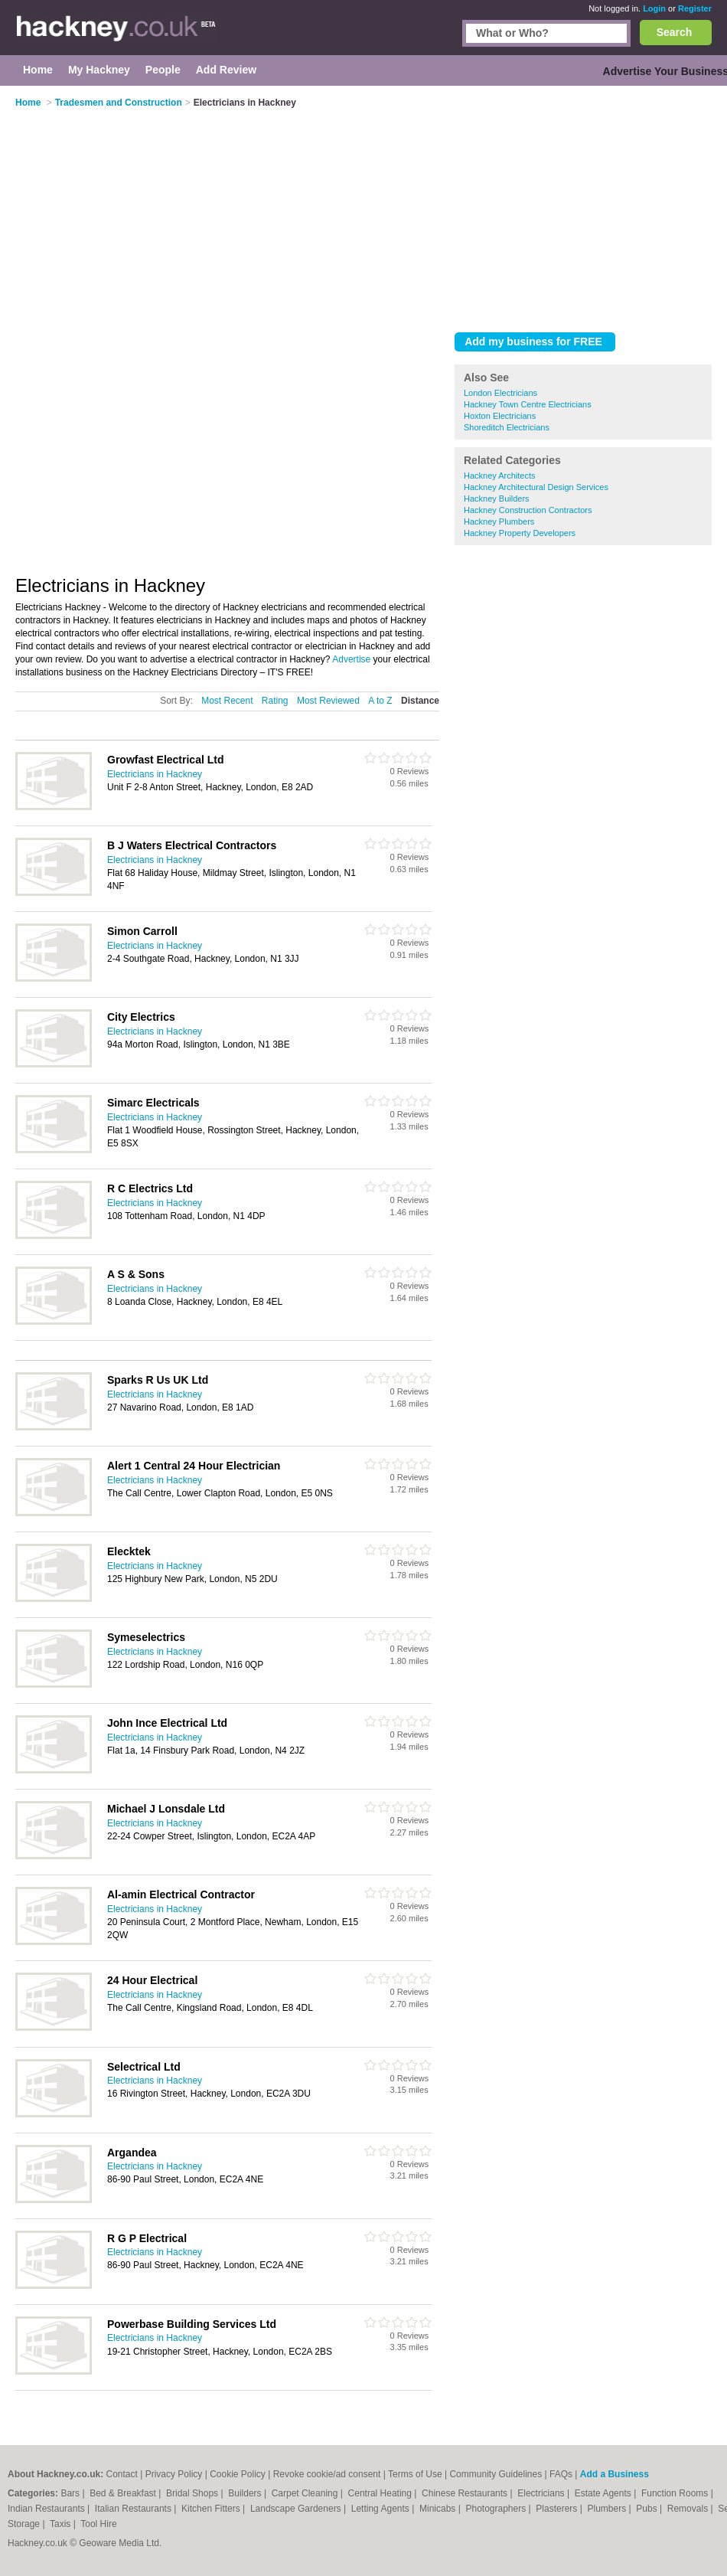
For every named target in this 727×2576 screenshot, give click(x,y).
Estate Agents (604, 2493)
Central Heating (381, 2493)
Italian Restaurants (134, 2508)
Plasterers (557, 2508)
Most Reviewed (328, 700)
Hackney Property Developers (519, 533)
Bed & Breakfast (124, 2493)
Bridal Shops (193, 2493)
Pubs (648, 2508)
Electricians (542, 2493)
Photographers (496, 2508)
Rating (275, 700)
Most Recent (227, 700)
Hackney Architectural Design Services (536, 487)
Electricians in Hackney (154, 774)
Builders (246, 2493)
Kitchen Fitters (212, 2508)
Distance (420, 700)
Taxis (61, 2524)
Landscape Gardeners (297, 2508)
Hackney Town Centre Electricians (528, 404)
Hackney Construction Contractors (528, 510)
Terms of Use (415, 2474)
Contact (121, 2474)
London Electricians (500, 392)
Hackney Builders (497, 498)
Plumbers (607, 2508)
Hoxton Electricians (500, 415)
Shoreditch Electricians (506, 427)
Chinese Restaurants (466, 2493)
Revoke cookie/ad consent (327, 2474)
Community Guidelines (495, 2474)
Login (654, 8)
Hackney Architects (500, 475)
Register (695, 8)
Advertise (351, 659)
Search (675, 32)
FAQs (560, 2474)
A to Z (380, 700)
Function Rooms (676, 2493)
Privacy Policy (174, 2474)
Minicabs (438, 2508)
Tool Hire (98, 2524)
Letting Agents (381, 2508)
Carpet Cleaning (306, 2493)
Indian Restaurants (47, 2508)
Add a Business (614, 2474)
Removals (689, 2508)
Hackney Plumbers (499, 521)
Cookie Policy (238, 2474)
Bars (71, 2493)
